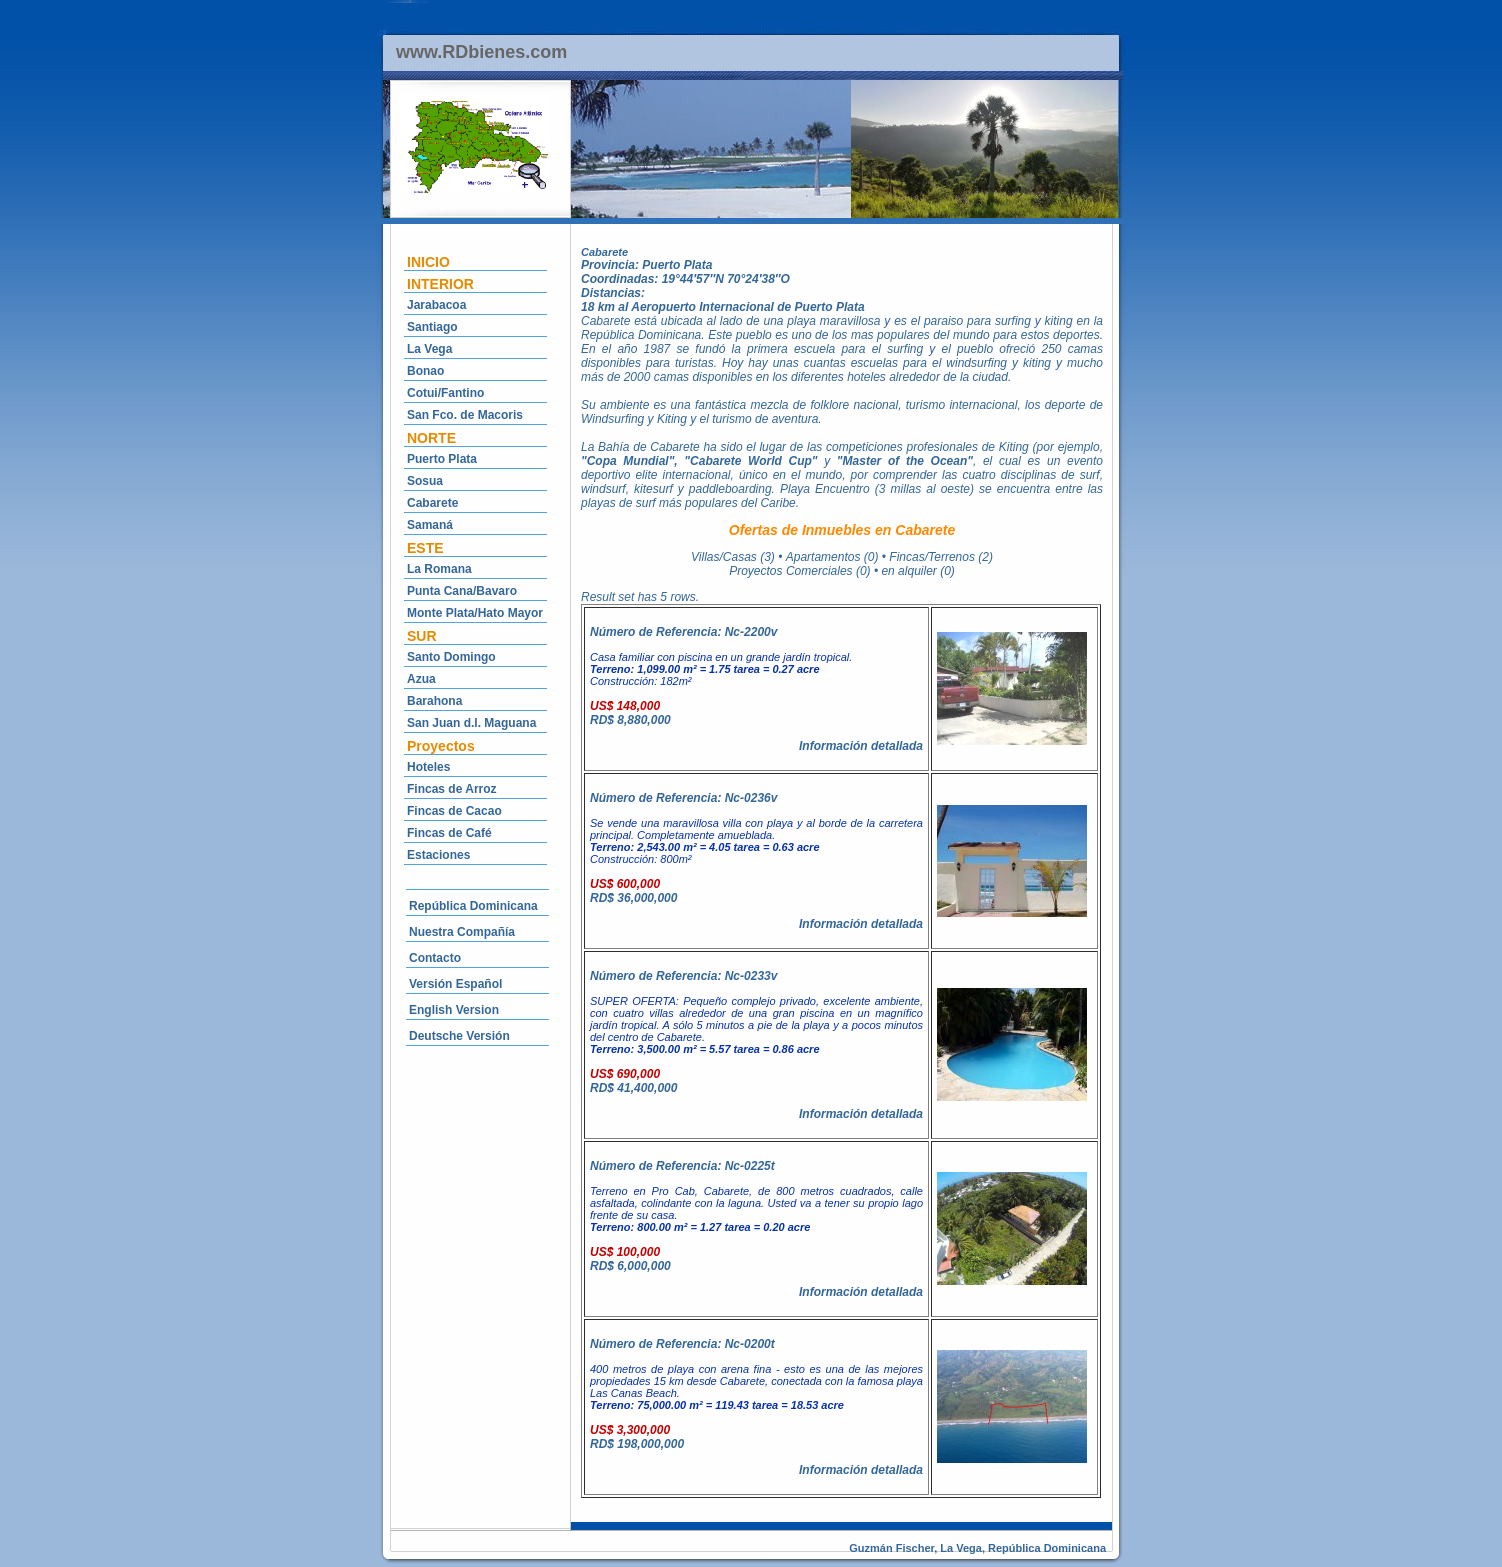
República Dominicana (473, 906)
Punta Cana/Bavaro (462, 591)
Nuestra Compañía (462, 932)
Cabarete (432, 503)
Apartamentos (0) (832, 557)
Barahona (434, 701)
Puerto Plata (442, 459)
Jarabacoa (436, 305)
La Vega (429, 349)
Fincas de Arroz (452, 789)
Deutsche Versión (459, 1036)
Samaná (430, 525)
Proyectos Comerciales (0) (799, 571)
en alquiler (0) (917, 571)
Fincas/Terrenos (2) (941, 557)
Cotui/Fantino (445, 393)
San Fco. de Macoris (465, 415)
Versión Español (455, 984)
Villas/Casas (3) (733, 557)
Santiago (432, 327)
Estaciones (438, 855)
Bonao (425, 371)
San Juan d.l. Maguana (471, 723)
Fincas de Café (449, 833)
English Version (454, 1010)
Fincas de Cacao (454, 811)
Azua (421, 679)
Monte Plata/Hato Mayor (475, 613)
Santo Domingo (451, 657)
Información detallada (861, 746)
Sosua (425, 481)
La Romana (439, 569)
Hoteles (428, 767)
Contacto (435, 958)
